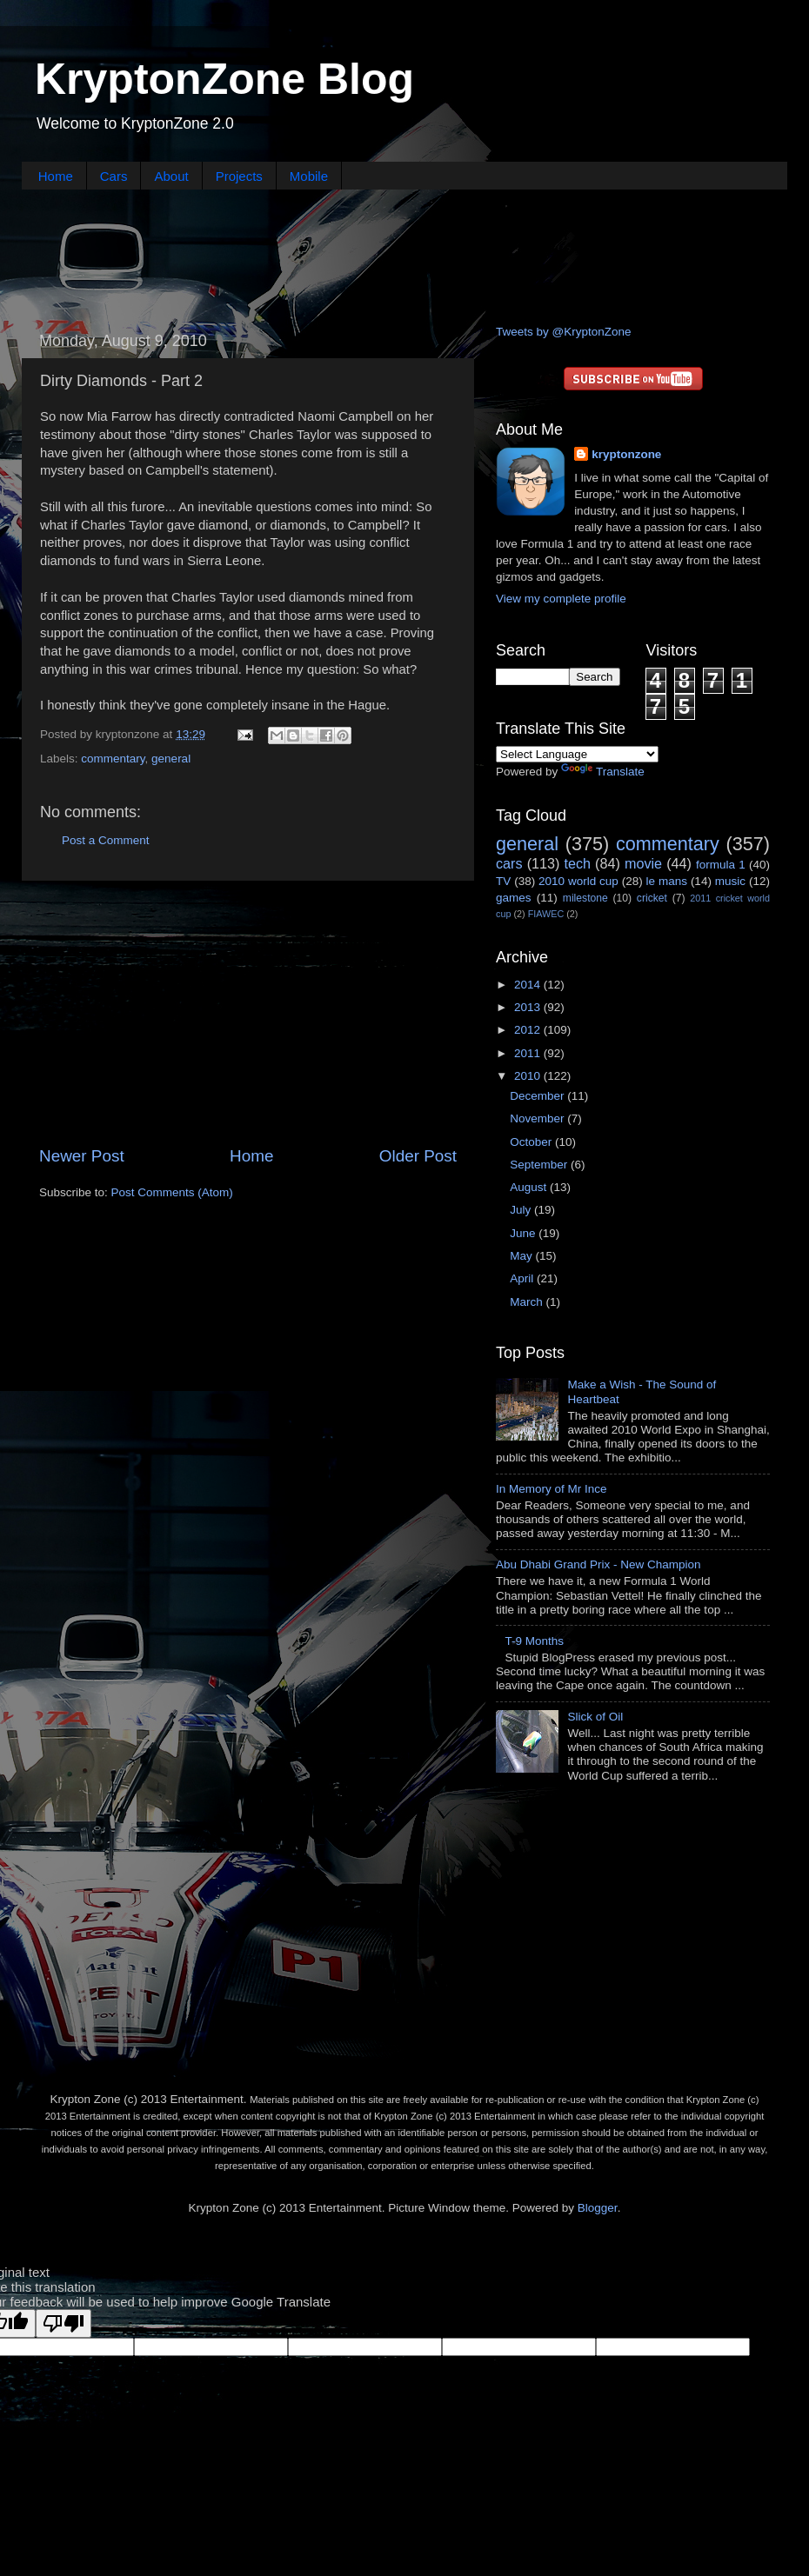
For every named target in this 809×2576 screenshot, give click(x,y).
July (522, 1209)
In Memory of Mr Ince (551, 1488)
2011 (529, 1053)
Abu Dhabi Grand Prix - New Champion (598, 1564)
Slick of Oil (595, 1716)
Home (55, 176)
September (540, 1164)
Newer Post (81, 1156)
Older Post (418, 1156)
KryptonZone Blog (224, 79)
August (530, 1187)
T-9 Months (534, 1640)
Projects (239, 176)
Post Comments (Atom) (172, 1192)
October (532, 1141)
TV (503, 881)
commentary (112, 758)
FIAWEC (546, 914)
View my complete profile (561, 598)
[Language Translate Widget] (577, 754)
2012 (529, 1029)
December (538, 1095)
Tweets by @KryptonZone (564, 331)
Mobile (309, 176)
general (171, 758)
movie (643, 863)
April (523, 1278)
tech (577, 863)
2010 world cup (578, 881)
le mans (666, 881)
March (527, 1301)
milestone (585, 898)
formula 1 (720, 864)
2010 (529, 1075)
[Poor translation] (63, 2323)
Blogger (598, 2207)
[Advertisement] (404, 255)
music (730, 881)
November (538, 1118)
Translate (603, 771)
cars (509, 863)
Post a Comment (106, 840)
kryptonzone (626, 454)
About (171, 176)
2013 (529, 1007)
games (514, 897)
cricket (652, 898)
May (522, 1255)
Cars (114, 176)
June (524, 1233)
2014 (529, 984)
